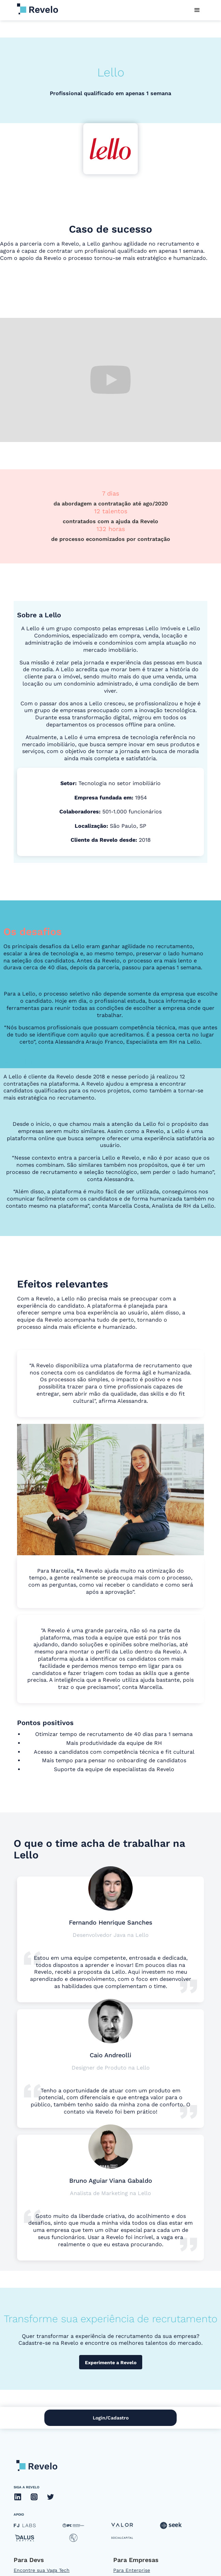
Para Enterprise (131, 2570)
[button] (197, 10)
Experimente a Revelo (110, 2362)
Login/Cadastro (111, 2417)
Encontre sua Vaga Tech (42, 2570)
